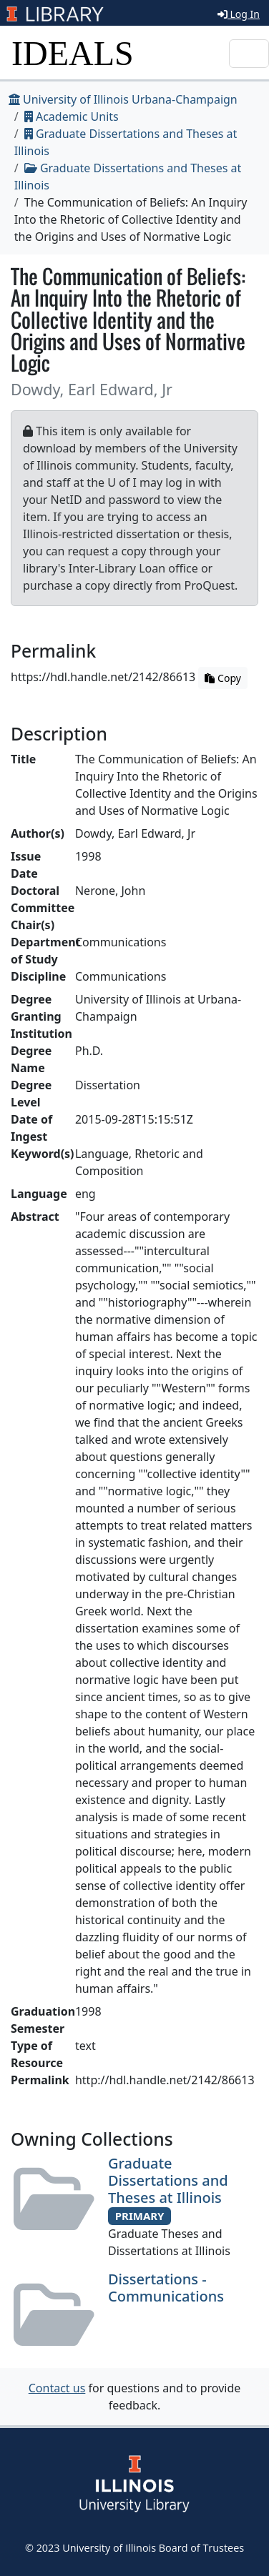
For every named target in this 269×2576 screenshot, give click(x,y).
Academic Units (71, 116)
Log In (238, 14)
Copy (222, 678)
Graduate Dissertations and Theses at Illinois (168, 2180)
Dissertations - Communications (166, 2287)
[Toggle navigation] (249, 53)
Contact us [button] (57, 2388)
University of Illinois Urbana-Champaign (123, 99)
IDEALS (72, 53)
